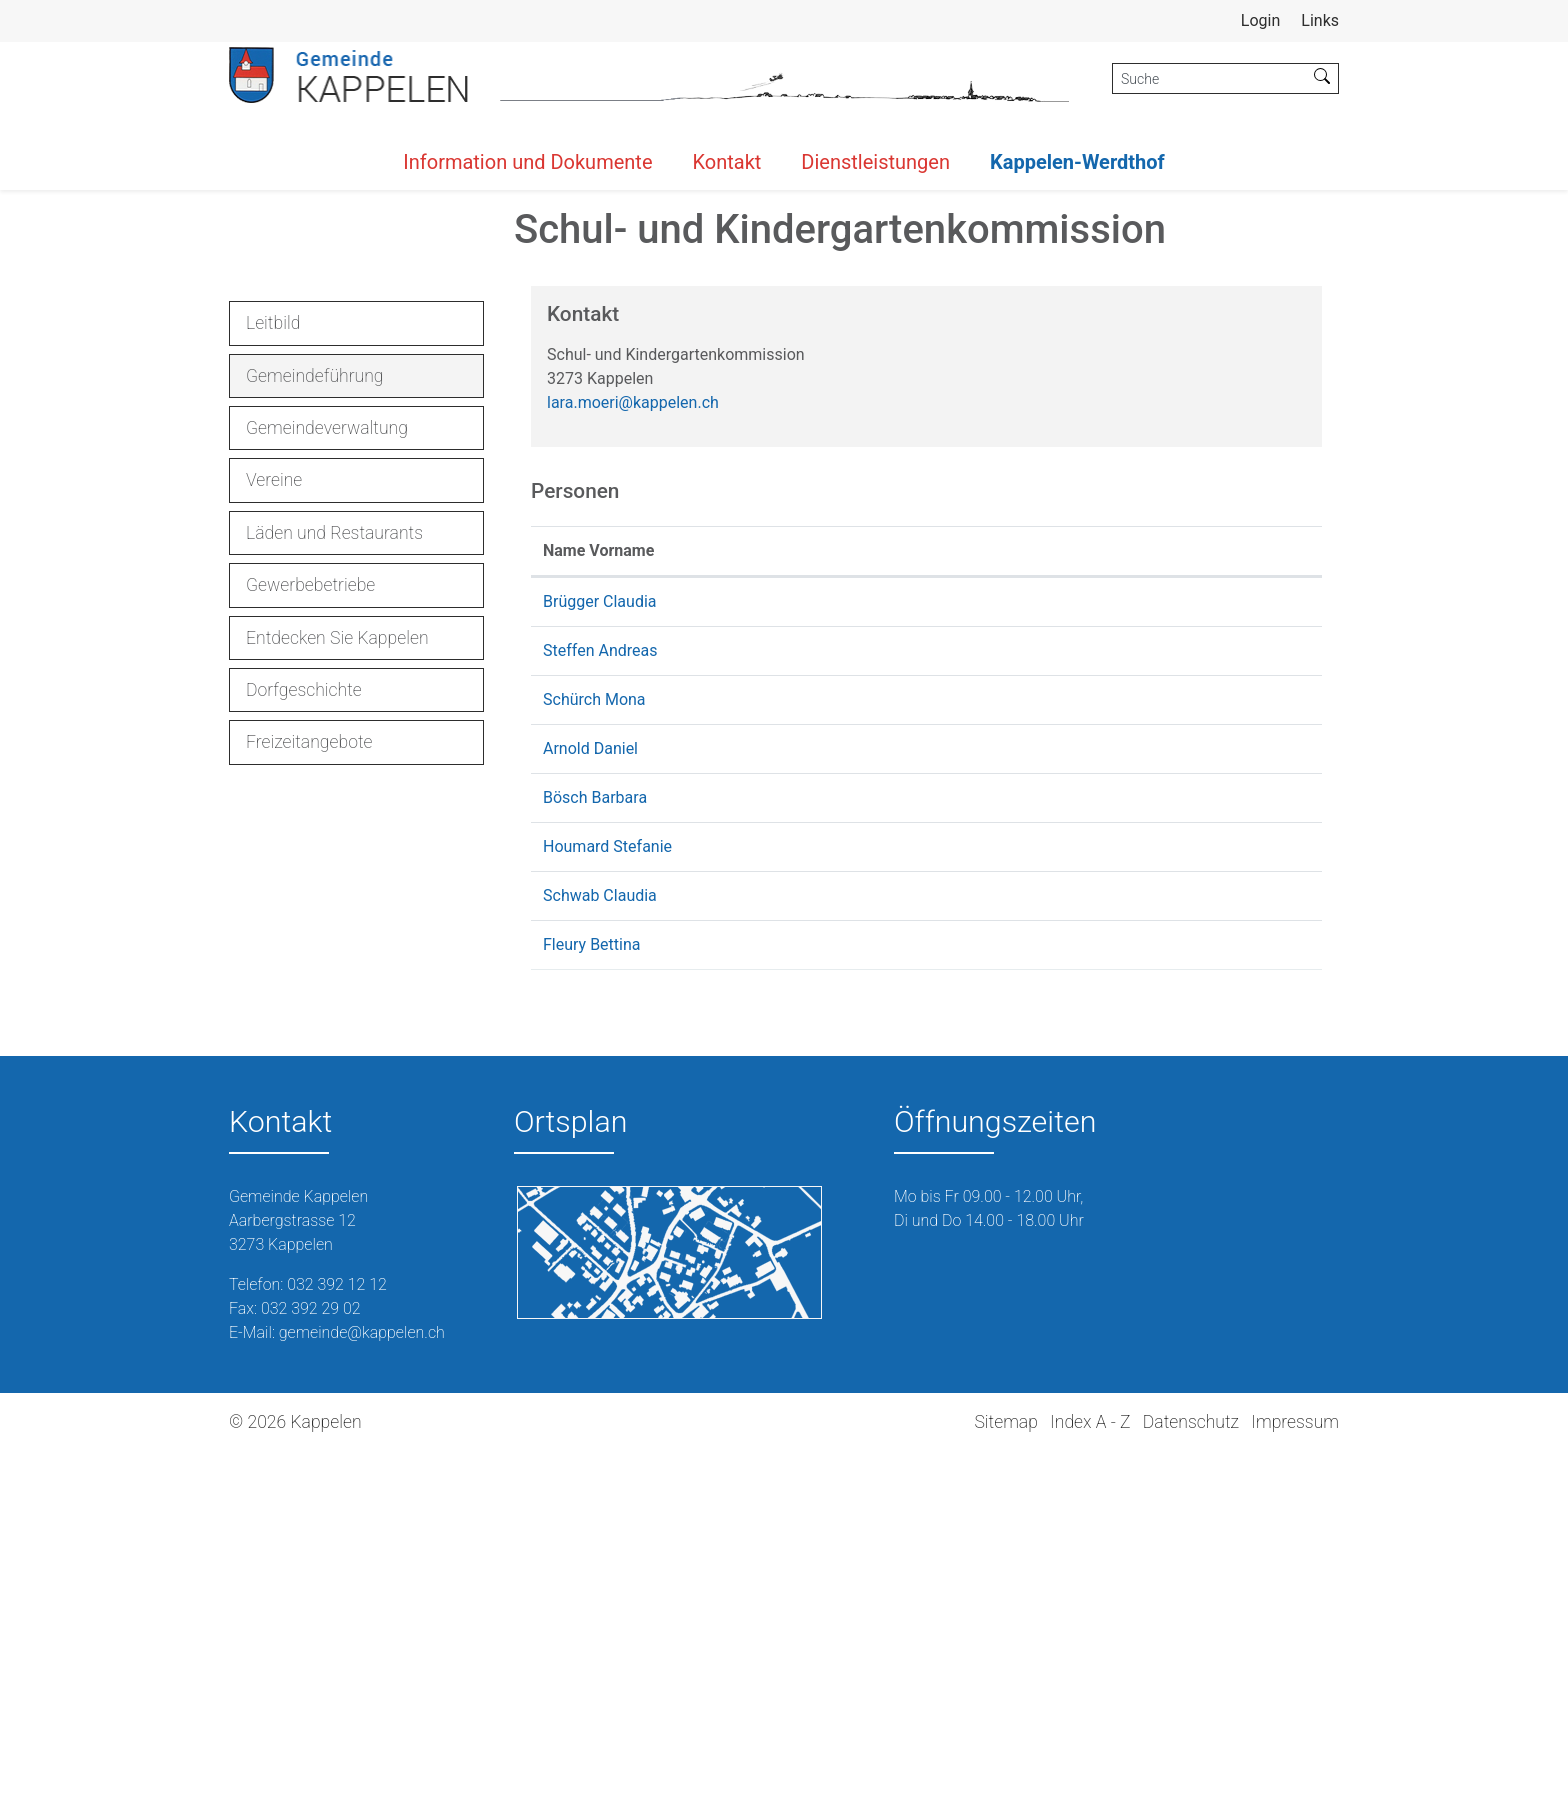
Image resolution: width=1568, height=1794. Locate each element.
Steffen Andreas (600, 994)
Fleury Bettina (592, 1288)
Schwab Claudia (600, 1239)
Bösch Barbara (595, 1141)
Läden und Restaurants (334, 876)
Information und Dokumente (527, 162)
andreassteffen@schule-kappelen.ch (1042, 994)
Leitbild (273, 667)
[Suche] (1209, 78)
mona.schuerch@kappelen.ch (1018, 1043)
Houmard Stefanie (607, 1190)
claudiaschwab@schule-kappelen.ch (1042, 1239)
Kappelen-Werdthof (1077, 162)
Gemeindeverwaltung (327, 771)
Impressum (1295, 1765)
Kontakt (726, 162)
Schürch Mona (594, 1043)
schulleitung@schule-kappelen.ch (1032, 1288)
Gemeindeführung (314, 724)
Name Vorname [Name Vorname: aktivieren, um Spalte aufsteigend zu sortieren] (598, 894)
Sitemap (1005, 1765)
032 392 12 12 (337, 1627)
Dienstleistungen (875, 162)
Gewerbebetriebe (310, 929)
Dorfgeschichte (304, 1033)
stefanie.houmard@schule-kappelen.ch (1051, 1190)
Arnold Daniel (590, 1092)
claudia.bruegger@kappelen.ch (1022, 945)
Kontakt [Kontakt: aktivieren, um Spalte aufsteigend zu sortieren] (941, 894)
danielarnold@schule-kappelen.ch (1032, 1092)
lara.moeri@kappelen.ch (633, 746)
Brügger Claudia (600, 945)
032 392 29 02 (311, 1651)
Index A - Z (1090, 1765)
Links (1320, 20)
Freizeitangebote (309, 1086)
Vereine (274, 824)
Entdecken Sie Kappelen (337, 981)
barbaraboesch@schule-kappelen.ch (1042, 1141)
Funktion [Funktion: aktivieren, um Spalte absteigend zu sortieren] (789, 894)
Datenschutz (1191, 1765)
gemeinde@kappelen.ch (362, 1675)
